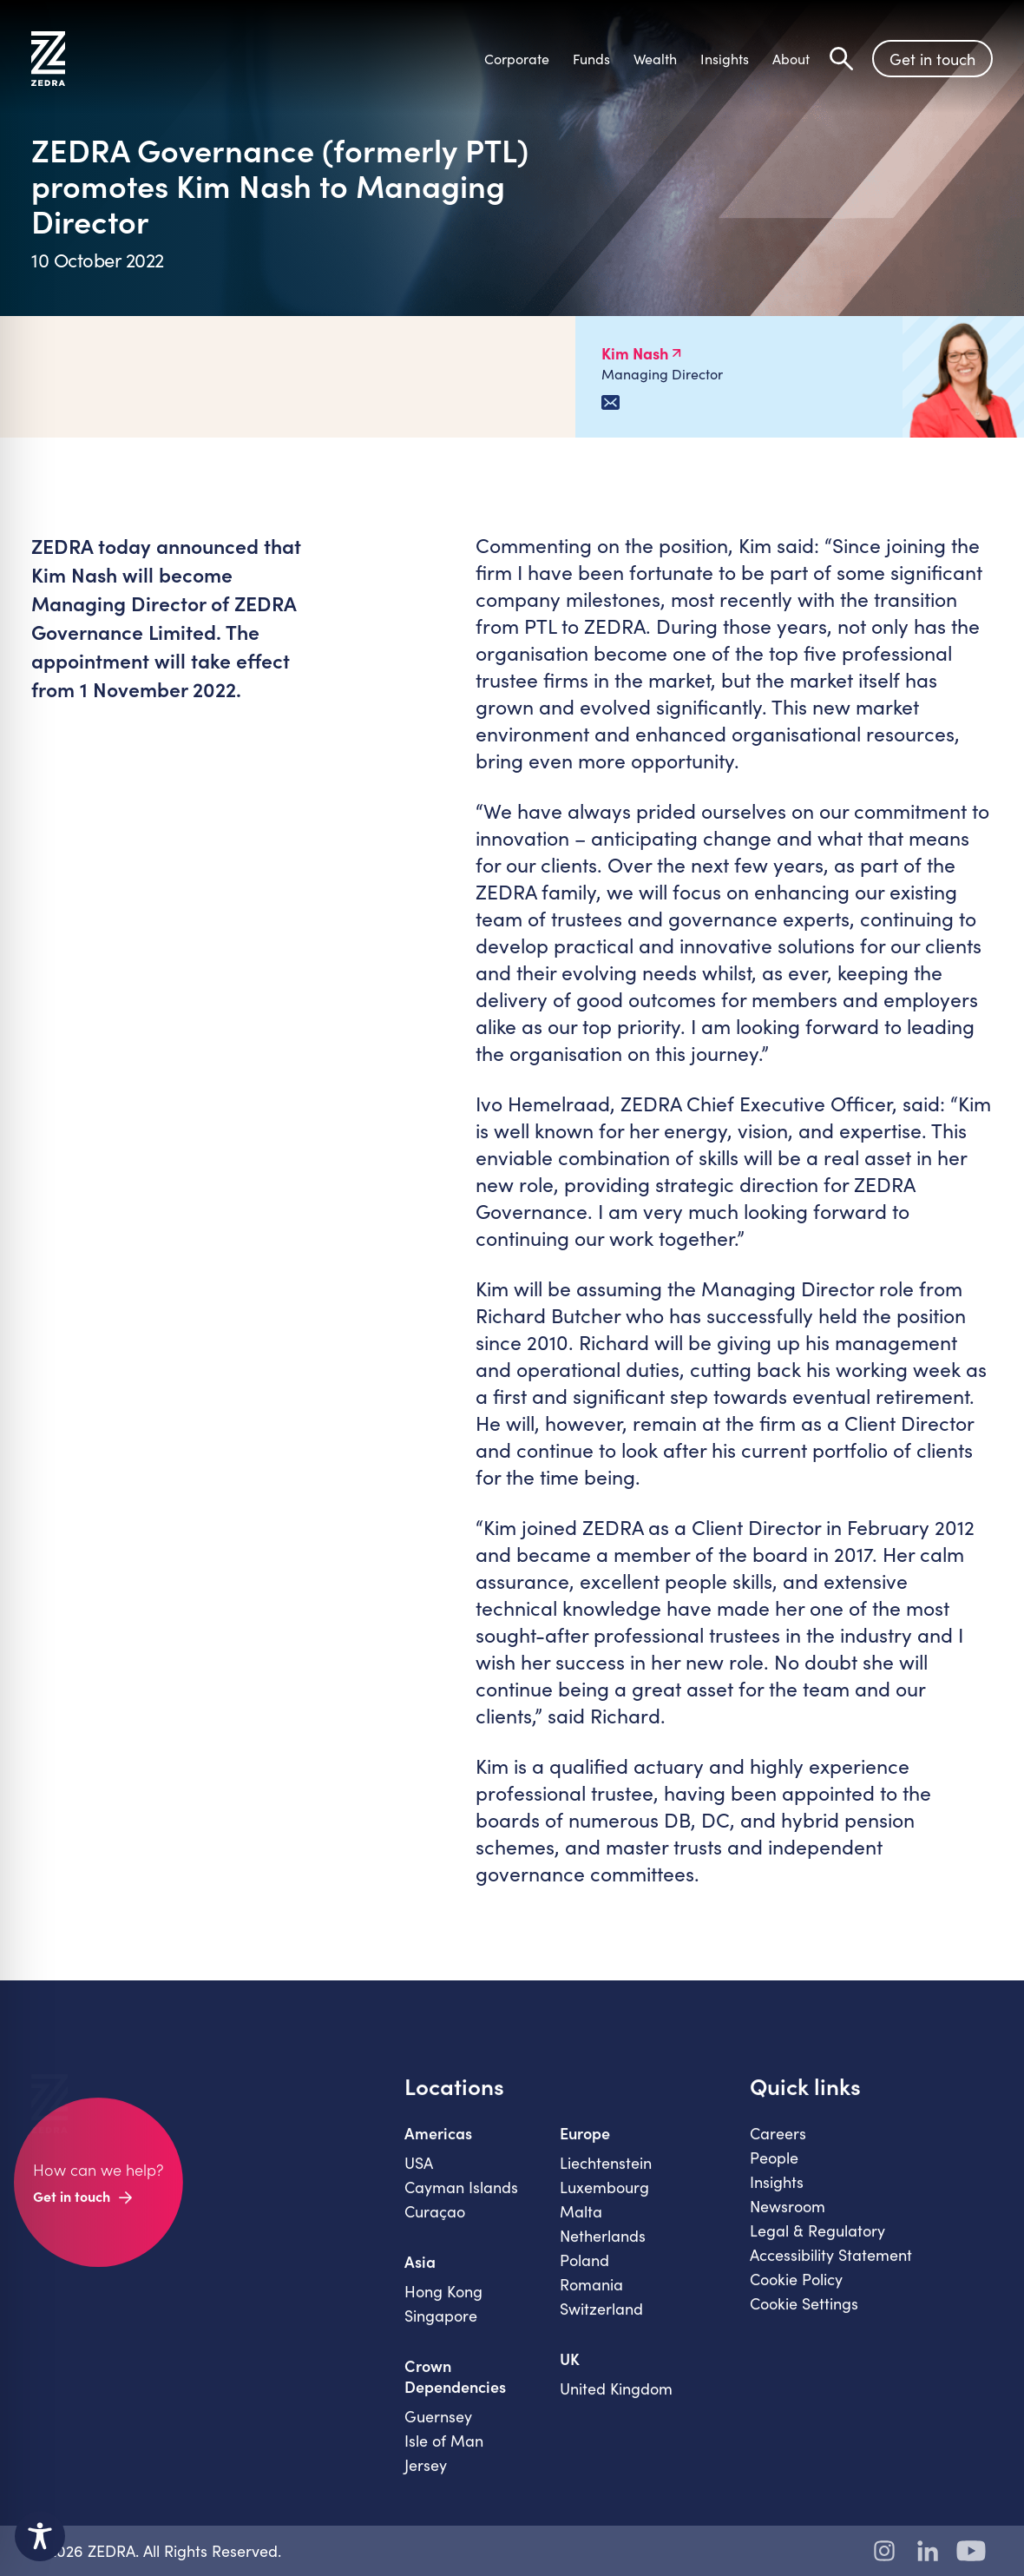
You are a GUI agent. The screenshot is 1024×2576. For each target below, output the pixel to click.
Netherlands (603, 2247)
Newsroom (787, 2218)
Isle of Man (443, 2452)
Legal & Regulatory (817, 2242)
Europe (585, 2145)
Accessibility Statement (831, 2266)
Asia (420, 2273)
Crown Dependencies (455, 2388)
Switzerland (601, 2320)
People (774, 2169)
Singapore (440, 2327)
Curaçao (434, 2223)
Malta (581, 2223)
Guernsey (438, 2428)
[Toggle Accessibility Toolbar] (40, 2536)
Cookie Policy (796, 2291)
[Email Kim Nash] (610, 402)
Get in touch (932, 59)
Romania (591, 2296)
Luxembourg (604, 2199)
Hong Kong (443, 2303)
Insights (777, 2194)
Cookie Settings (804, 2315)
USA (418, 2174)
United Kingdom (616, 2400)
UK (570, 2371)
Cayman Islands (461, 2199)
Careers (778, 2145)
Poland (584, 2272)
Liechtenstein (606, 2174)
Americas (438, 2145)
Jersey (425, 2477)
